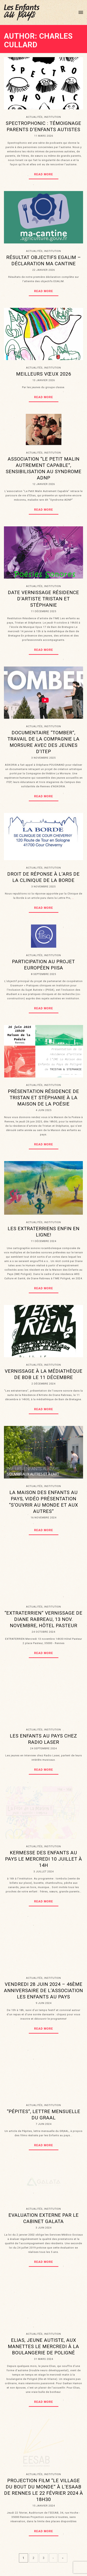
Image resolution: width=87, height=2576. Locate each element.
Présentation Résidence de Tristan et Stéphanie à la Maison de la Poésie (43, 1098)
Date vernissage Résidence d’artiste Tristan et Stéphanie (43, 599)
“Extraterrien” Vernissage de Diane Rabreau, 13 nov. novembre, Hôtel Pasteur (43, 1619)
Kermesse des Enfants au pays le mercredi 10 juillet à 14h (43, 1859)
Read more (43, 174)
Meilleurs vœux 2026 (43, 374)
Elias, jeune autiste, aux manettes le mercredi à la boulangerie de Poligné (43, 2346)
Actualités (34, 116)
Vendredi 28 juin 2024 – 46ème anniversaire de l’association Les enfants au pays (43, 1991)
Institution (52, 116)
